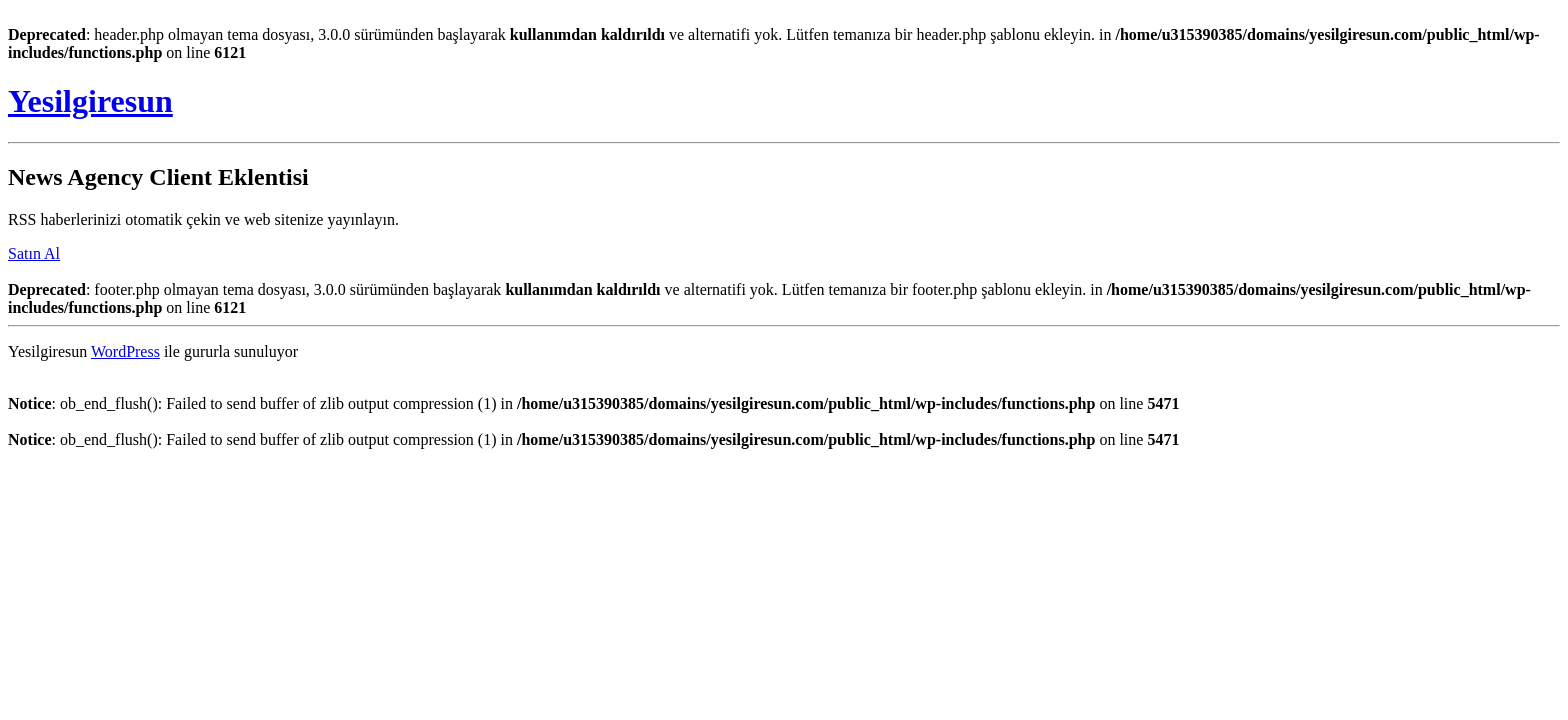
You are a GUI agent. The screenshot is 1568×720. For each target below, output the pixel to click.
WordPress (125, 351)
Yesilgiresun (90, 101)
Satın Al (34, 253)
